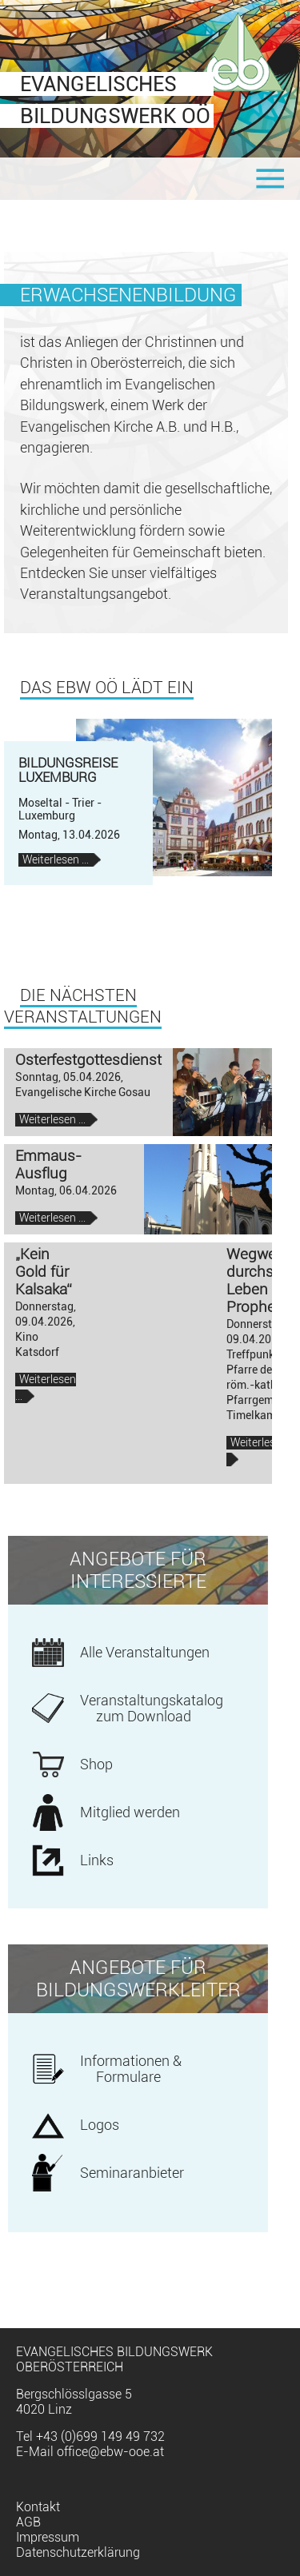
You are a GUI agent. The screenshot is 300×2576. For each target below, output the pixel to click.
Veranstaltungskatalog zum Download (151, 1709)
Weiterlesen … (61, 860)
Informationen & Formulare (131, 2069)
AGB (28, 2522)
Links (97, 1860)
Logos (99, 2125)
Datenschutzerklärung (78, 2552)
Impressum (47, 2537)
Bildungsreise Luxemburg (68, 770)
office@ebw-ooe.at (110, 2451)
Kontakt (38, 2506)
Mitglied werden (130, 1812)
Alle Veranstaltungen (145, 1653)
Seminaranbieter (132, 2173)
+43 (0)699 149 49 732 (100, 2436)
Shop (96, 1764)
